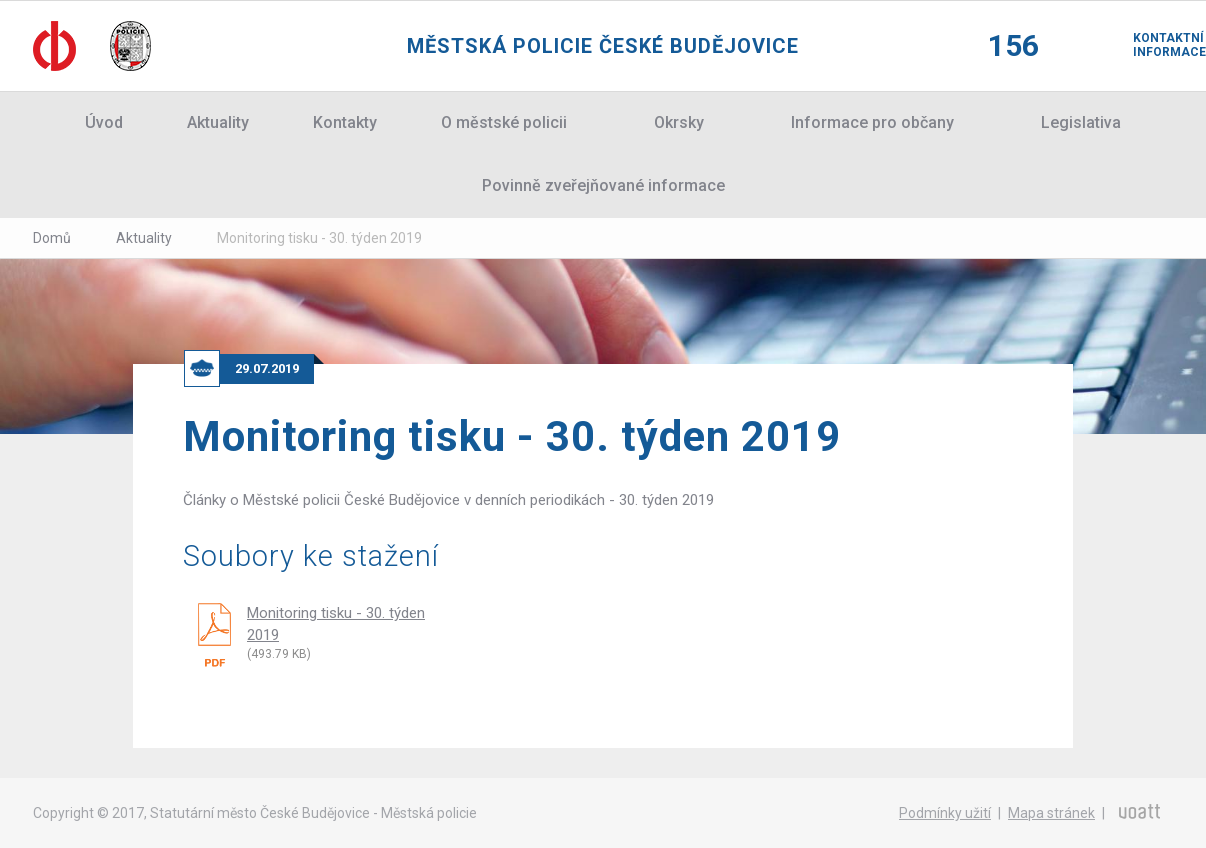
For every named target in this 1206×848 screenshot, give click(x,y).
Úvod (104, 122)
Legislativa (1081, 122)
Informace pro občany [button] (872, 122)
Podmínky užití (945, 813)
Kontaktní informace (1153, 45)
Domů (52, 238)
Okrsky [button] (679, 122)
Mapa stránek (1051, 813)
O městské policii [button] (504, 122)
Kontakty (345, 122)
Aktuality (218, 122)
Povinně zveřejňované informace (603, 185)
